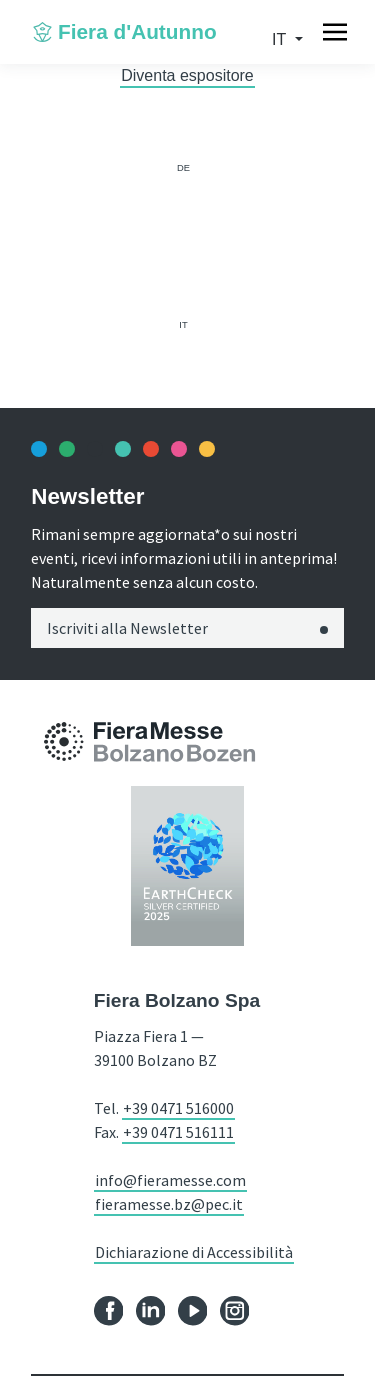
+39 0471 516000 (178, 1108)
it (281, 39)
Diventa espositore (187, 75)
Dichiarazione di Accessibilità (194, 1252)
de (183, 168)
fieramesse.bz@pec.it (169, 1204)
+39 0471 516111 (178, 1132)
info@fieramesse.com (170, 1180)
